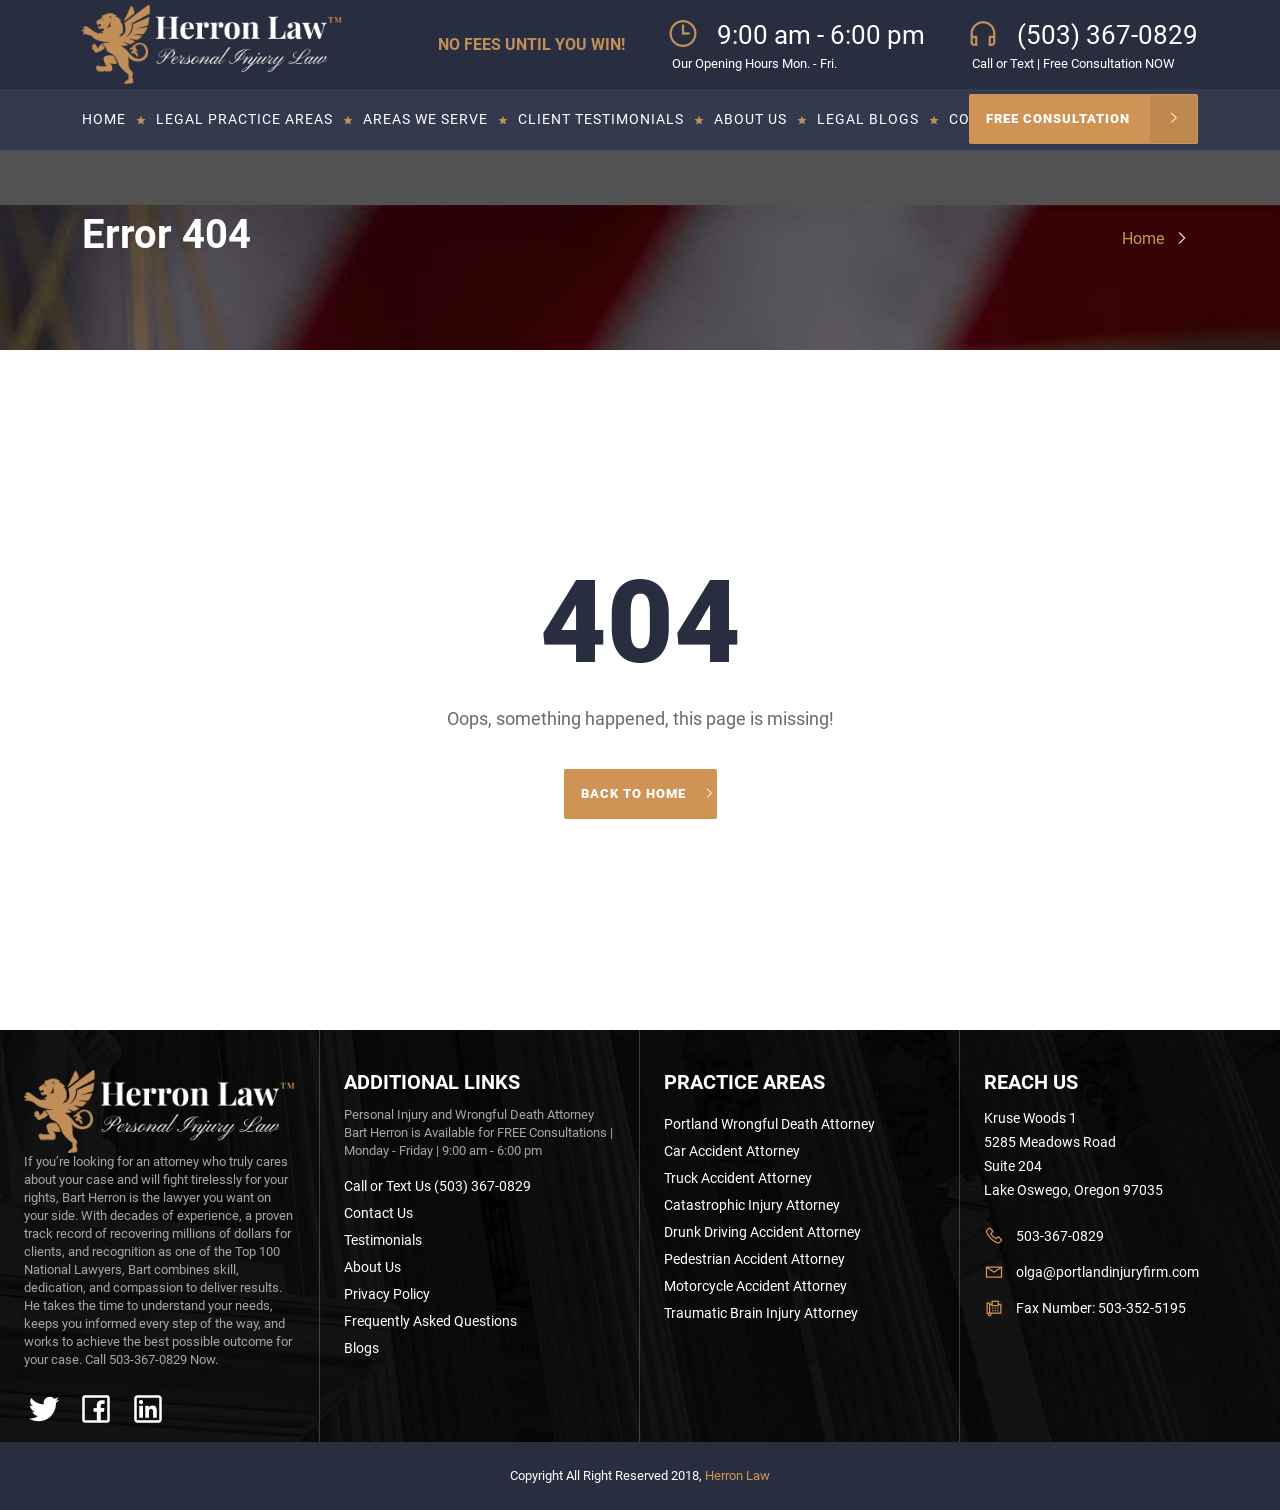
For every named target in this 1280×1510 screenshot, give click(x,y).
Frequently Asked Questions (430, 1321)
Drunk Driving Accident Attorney (762, 1232)
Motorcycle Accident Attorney (755, 1286)
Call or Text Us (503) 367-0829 (437, 1186)
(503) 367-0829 (1107, 35)
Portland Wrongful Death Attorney (769, 1124)
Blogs (361, 1348)
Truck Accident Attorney (738, 1178)
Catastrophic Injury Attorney (752, 1205)
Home (104, 119)
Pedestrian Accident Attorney (754, 1259)
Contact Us (378, 1213)
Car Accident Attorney (732, 1151)
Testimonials (383, 1240)
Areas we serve (425, 119)
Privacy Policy (387, 1294)
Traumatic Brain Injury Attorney (761, 1313)
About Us (750, 119)
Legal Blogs (868, 119)
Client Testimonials (601, 119)
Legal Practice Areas (244, 119)
